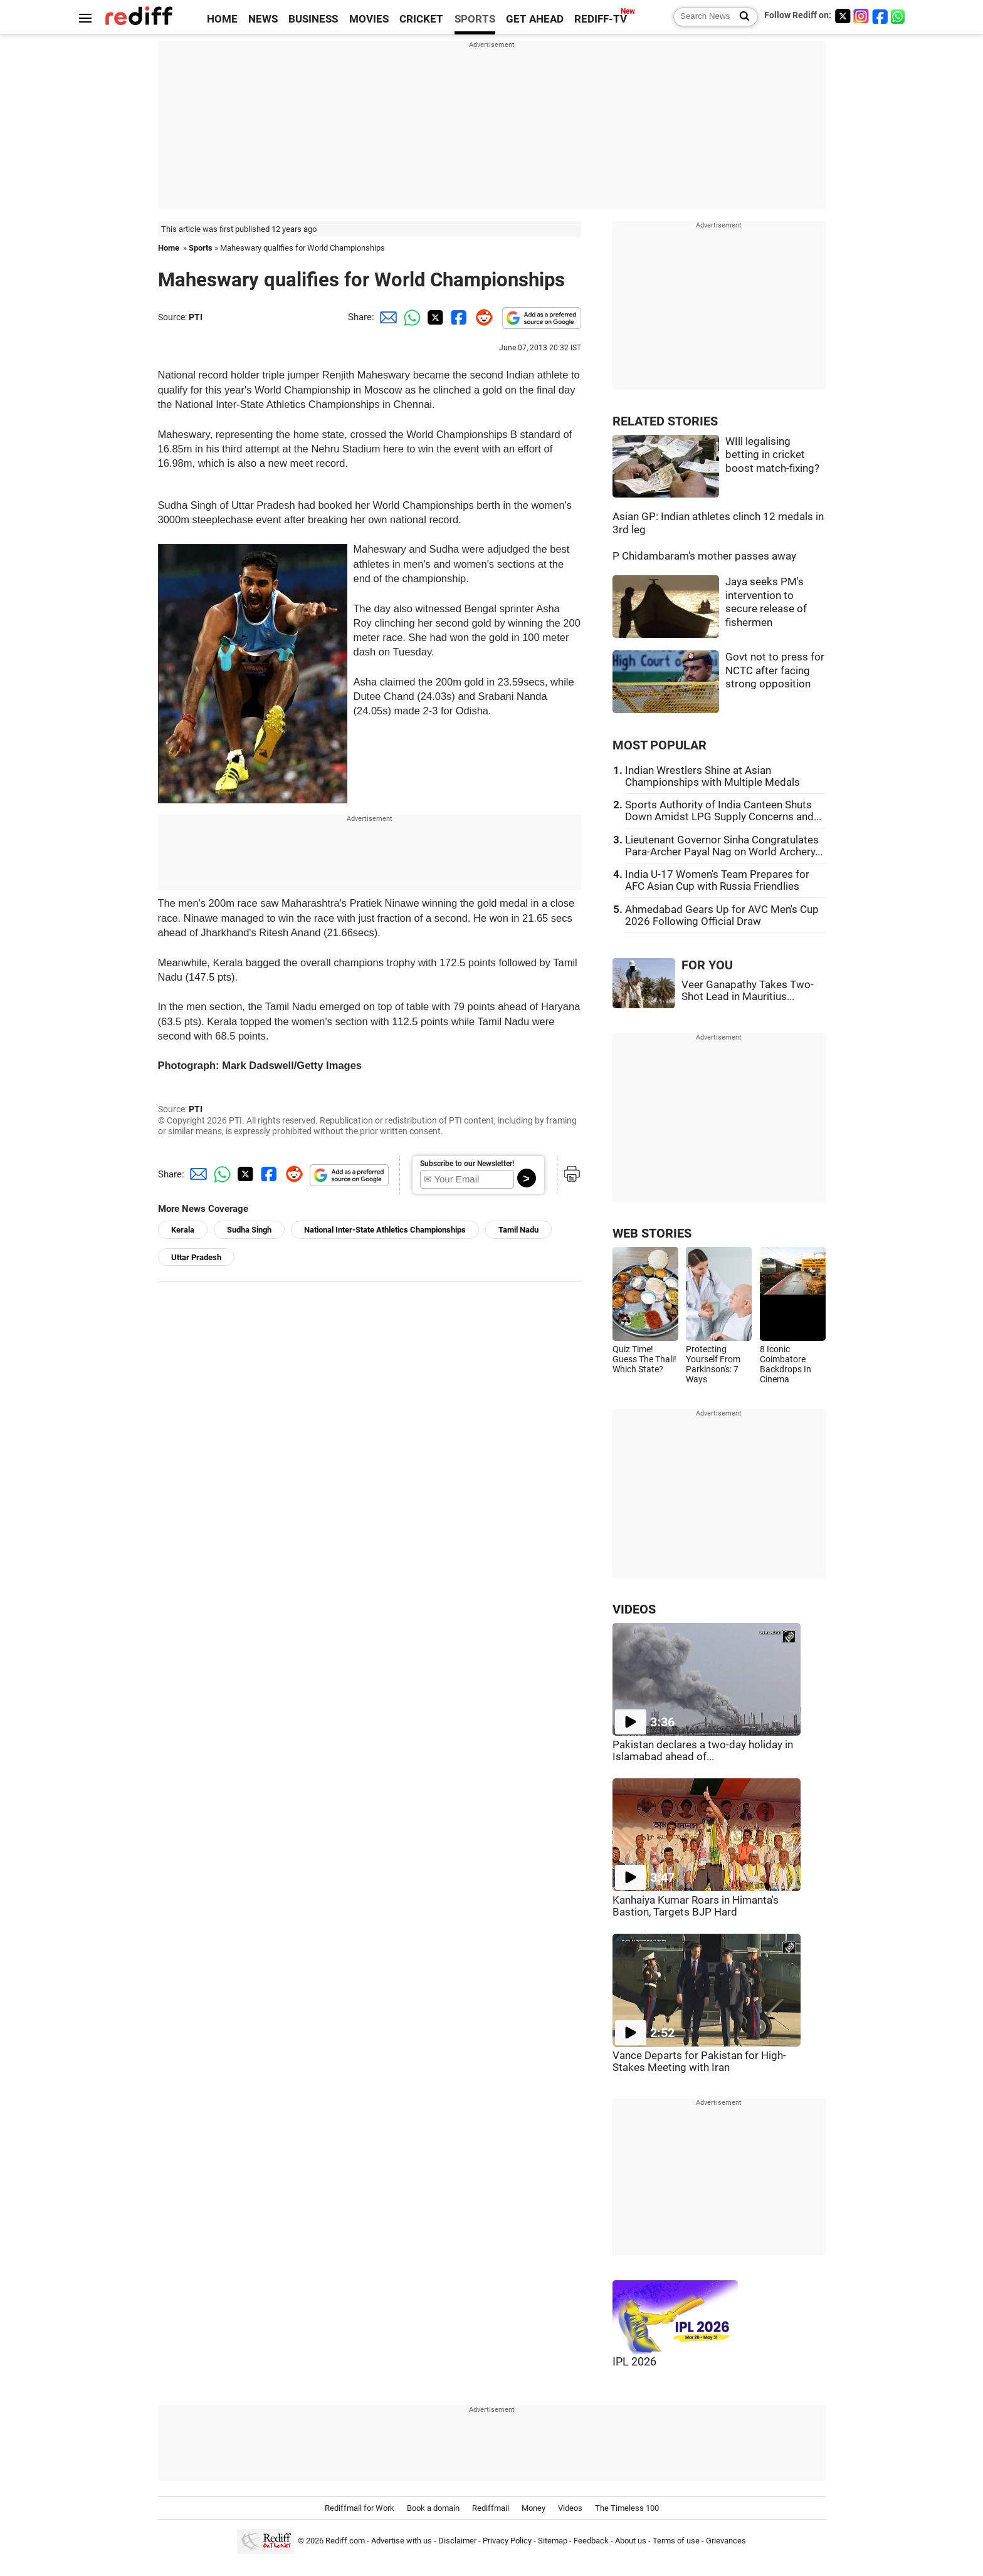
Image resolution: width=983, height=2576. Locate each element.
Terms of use (676, 2540)
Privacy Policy (507, 2540)
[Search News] (740, 16)
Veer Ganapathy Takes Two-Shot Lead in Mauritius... (747, 991)
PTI (195, 317)
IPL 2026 (634, 2361)
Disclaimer (457, 2540)
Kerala (182, 1229)
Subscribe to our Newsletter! (467, 1163)
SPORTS (475, 19)
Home (168, 248)
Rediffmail (490, 2508)
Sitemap (552, 2540)
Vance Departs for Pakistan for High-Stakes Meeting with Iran (699, 2061)
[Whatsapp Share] (410, 317)
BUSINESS (313, 19)
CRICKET (421, 19)
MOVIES (369, 19)
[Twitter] (842, 16)
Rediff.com (345, 2540)
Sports (201, 248)
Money (533, 2508)
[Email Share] (386, 317)
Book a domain (433, 2508)
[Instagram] (861, 16)
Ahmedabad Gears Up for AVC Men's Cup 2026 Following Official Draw (722, 915)
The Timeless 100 (627, 2508)
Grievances (726, 2540)
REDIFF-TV (600, 19)
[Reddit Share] (481, 317)
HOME (222, 19)
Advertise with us (401, 2540)
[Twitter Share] (434, 317)
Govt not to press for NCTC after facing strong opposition (774, 670)
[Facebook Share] (458, 317)
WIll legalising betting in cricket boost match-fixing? (772, 454)
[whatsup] (899, 16)
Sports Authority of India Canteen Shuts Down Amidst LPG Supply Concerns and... (723, 811)
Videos (570, 2508)
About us (630, 2540)
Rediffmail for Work (359, 2508)
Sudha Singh (249, 1229)
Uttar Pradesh (196, 1257)
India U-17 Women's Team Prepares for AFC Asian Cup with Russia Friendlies (717, 880)
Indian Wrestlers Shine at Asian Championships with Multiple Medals (712, 776)
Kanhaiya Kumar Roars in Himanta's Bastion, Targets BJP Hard (695, 1906)
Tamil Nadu (518, 1229)
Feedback (591, 2540)
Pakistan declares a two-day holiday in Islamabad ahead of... (702, 1751)
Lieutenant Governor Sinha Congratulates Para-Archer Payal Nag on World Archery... (724, 846)
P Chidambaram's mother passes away (704, 556)
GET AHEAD (535, 19)
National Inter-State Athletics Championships (385, 1229)
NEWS (263, 19)
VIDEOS (634, 1609)
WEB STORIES (651, 1233)
